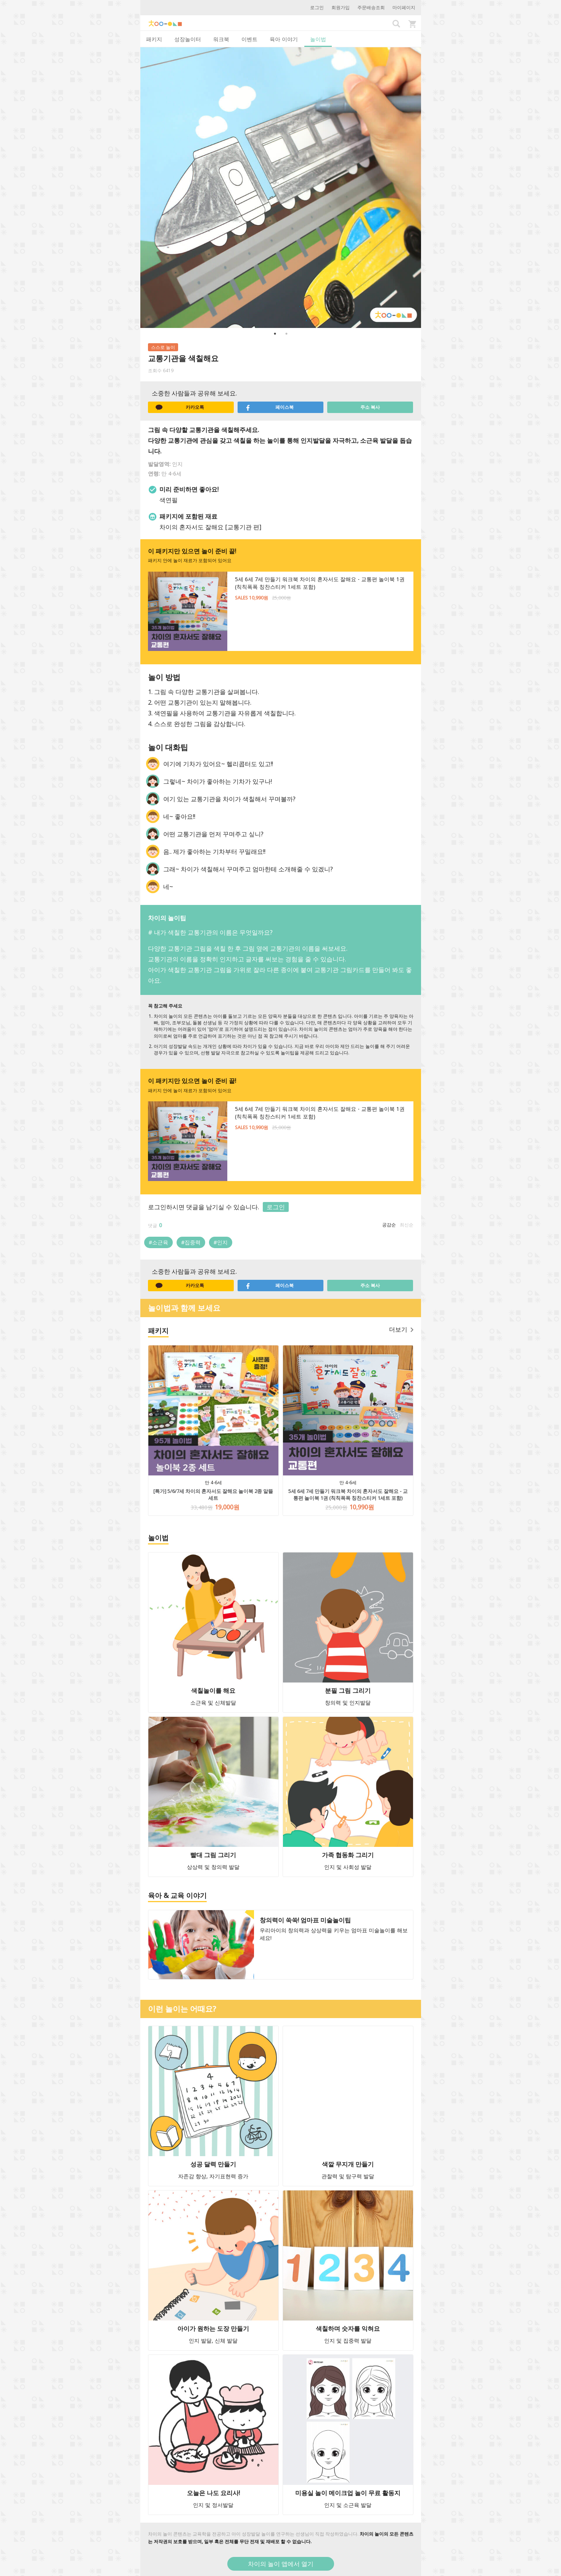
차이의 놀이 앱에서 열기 (280, 2564)
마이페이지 (403, 7)
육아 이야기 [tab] (284, 39)
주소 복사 (370, 407)
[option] (280, 187)
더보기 (401, 1329)
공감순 (389, 1224)
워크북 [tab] (221, 39)
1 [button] (275, 333)
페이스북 (269, 407)
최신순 (406, 1224)
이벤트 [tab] (249, 39)
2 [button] (286, 333)
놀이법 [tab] (318, 39)
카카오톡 (180, 407)
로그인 (317, 7)
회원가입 (340, 7)
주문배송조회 (371, 7)
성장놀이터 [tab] (187, 39)
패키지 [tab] (154, 39)
